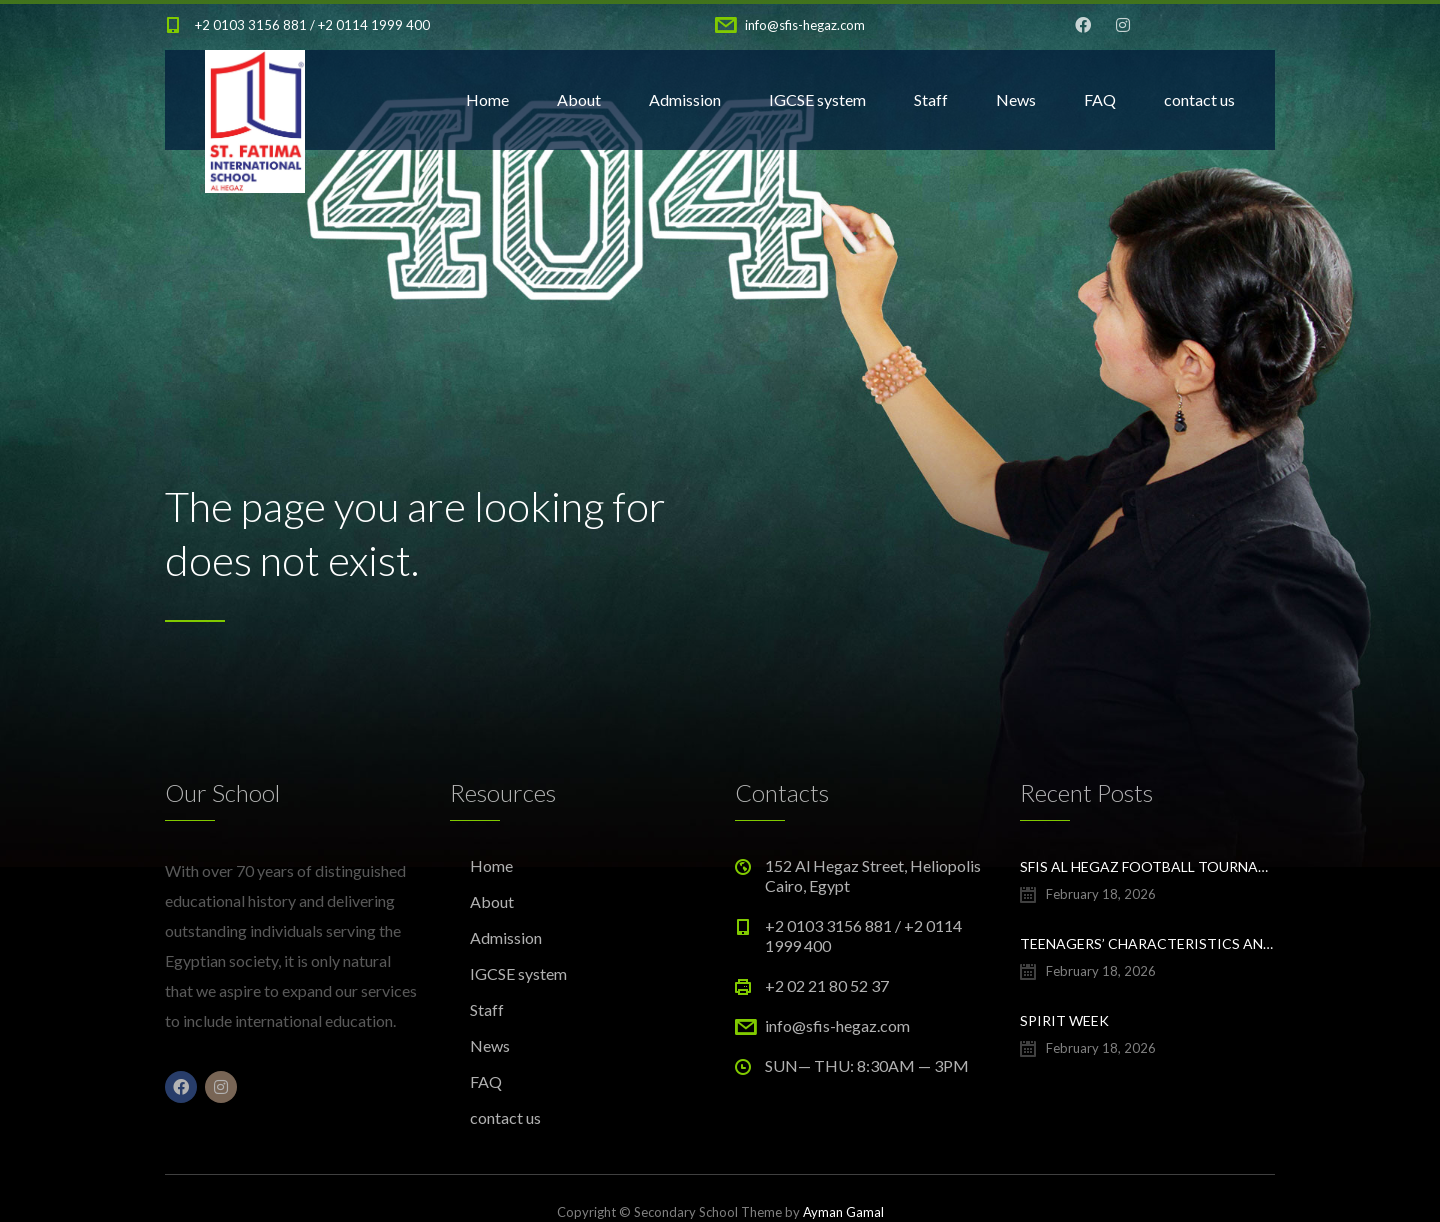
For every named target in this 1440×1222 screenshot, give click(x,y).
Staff (931, 99)
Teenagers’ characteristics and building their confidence (1147, 943)
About (579, 99)
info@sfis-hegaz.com (805, 25)
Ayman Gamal (843, 1212)
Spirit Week (1064, 1020)
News (1016, 99)
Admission (685, 99)
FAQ (1100, 99)
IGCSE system (817, 99)
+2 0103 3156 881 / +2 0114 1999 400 (312, 25)
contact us (1199, 99)
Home (487, 99)
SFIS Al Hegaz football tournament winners (1147, 866)
